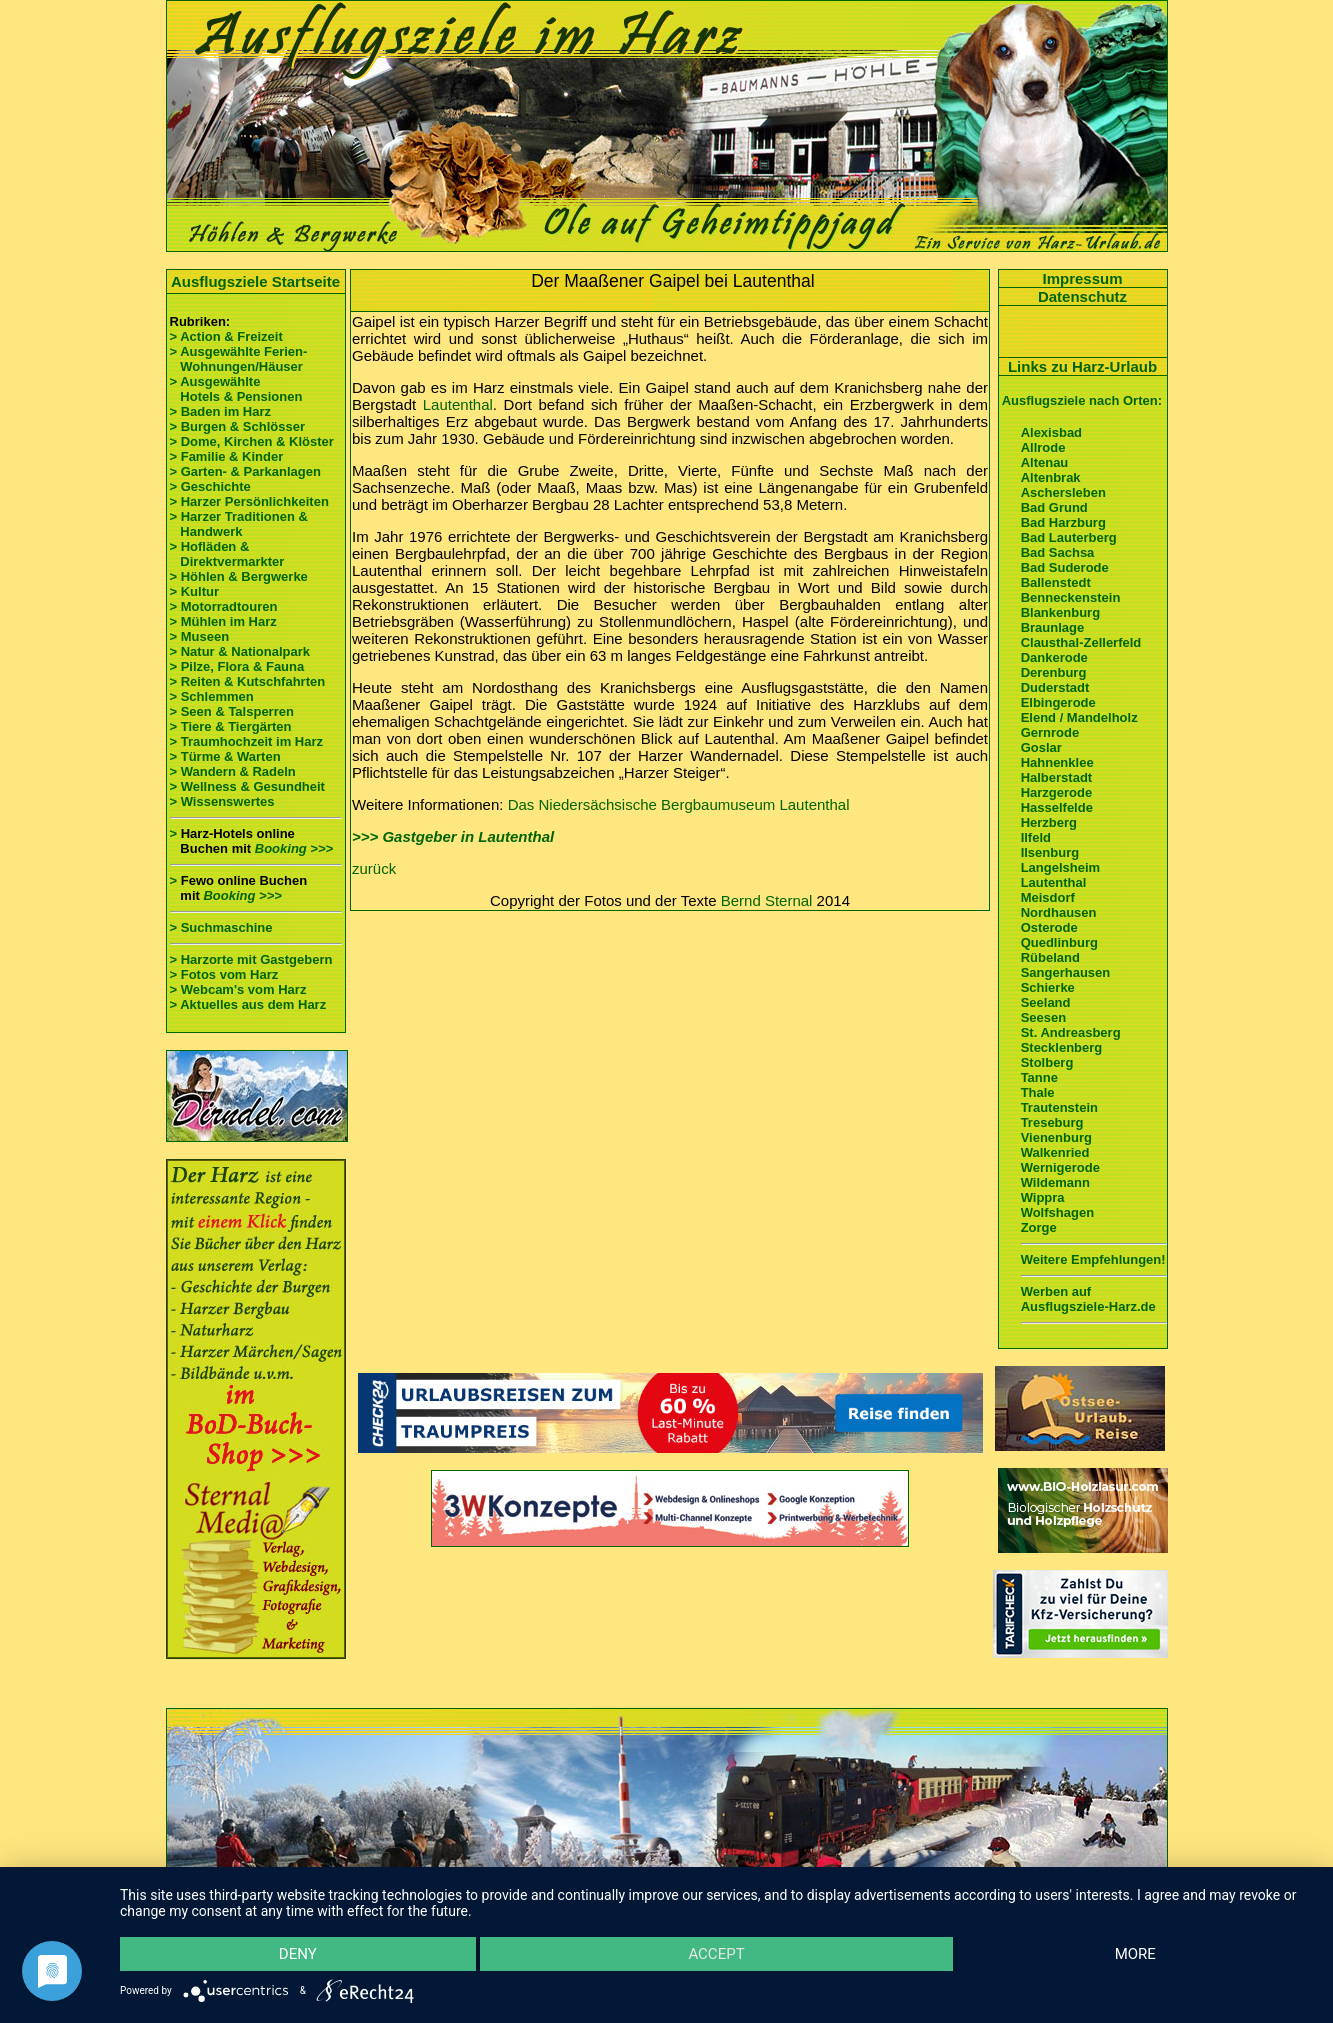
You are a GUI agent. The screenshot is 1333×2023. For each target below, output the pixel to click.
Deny (298, 1954)
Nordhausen (1059, 912)
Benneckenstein (1071, 597)
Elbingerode (1058, 702)
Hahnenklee (1057, 762)
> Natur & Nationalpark (240, 651)
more (1135, 1954)
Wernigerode (1060, 1167)
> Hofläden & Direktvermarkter (227, 554)
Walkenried (1055, 1152)
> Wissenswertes (222, 801)
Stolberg (1047, 1062)
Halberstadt (1057, 777)
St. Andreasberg (1071, 1032)
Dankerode (1054, 657)
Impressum (1082, 278)
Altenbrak (1051, 477)
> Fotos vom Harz (224, 974)
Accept (716, 1954)
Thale (1038, 1092)
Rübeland (1050, 957)
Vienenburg (1056, 1137)
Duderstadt (1055, 687)
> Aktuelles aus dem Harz (248, 1004)
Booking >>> (294, 848)
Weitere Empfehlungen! (1093, 1259)
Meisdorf (1048, 897)
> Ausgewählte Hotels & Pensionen (236, 389)
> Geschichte (210, 486)
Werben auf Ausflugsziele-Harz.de (1088, 1299)
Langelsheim (1060, 867)
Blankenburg (1060, 612)
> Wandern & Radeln (233, 771)
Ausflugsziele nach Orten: (1082, 400)
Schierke (1048, 987)
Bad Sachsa (1058, 552)
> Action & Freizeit (226, 336)
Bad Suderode (1065, 567)
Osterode (1049, 927)
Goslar (1041, 747)
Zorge (1039, 1227)
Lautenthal (458, 404)
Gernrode (1050, 732)
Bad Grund (1054, 507)
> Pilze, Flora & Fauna (237, 666)
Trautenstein (1059, 1107)
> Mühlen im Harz (223, 621)
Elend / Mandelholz (1079, 717)
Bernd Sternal (767, 900)
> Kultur (194, 591)
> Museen (200, 636)
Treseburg (1052, 1122)
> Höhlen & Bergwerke (239, 576)
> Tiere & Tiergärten (231, 726)
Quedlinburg (1059, 942)
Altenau (1045, 462)
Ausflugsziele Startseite (255, 281)
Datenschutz (1082, 296)
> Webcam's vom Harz (238, 989)
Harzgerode (1057, 792)
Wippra (1043, 1197)
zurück (374, 868)
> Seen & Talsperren (232, 711)
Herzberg (1049, 822)
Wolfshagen (1057, 1212)
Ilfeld (1036, 837)
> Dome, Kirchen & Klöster (252, 441)
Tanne (1039, 1077)
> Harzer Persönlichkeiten (249, 501)
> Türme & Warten (225, 756)
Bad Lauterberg (1069, 537)
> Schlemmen (212, 696)
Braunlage (1053, 627)
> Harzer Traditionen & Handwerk (239, 524)
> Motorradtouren (224, 606)
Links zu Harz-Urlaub (1082, 366)
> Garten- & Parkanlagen (245, 471)
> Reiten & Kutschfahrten (248, 681)
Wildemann (1055, 1182)
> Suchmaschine (221, 927)
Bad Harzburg (1063, 522)
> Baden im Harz (221, 411)
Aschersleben (1063, 492)
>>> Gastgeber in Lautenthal (453, 836)
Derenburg (1054, 672)
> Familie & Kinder (227, 456)
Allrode (1043, 447)
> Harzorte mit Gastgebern (251, 959)
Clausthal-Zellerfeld (1081, 642)
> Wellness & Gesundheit (247, 786)
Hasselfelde (1057, 807)
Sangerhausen (1066, 972)
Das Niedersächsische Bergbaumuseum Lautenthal (679, 804)
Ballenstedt (1056, 582)
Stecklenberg (1062, 1047)
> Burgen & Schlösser (237, 426)
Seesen (1044, 1017)
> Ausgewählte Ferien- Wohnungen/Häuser (240, 359)
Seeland (1046, 1002)
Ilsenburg (1050, 852)
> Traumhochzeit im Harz (247, 741)
